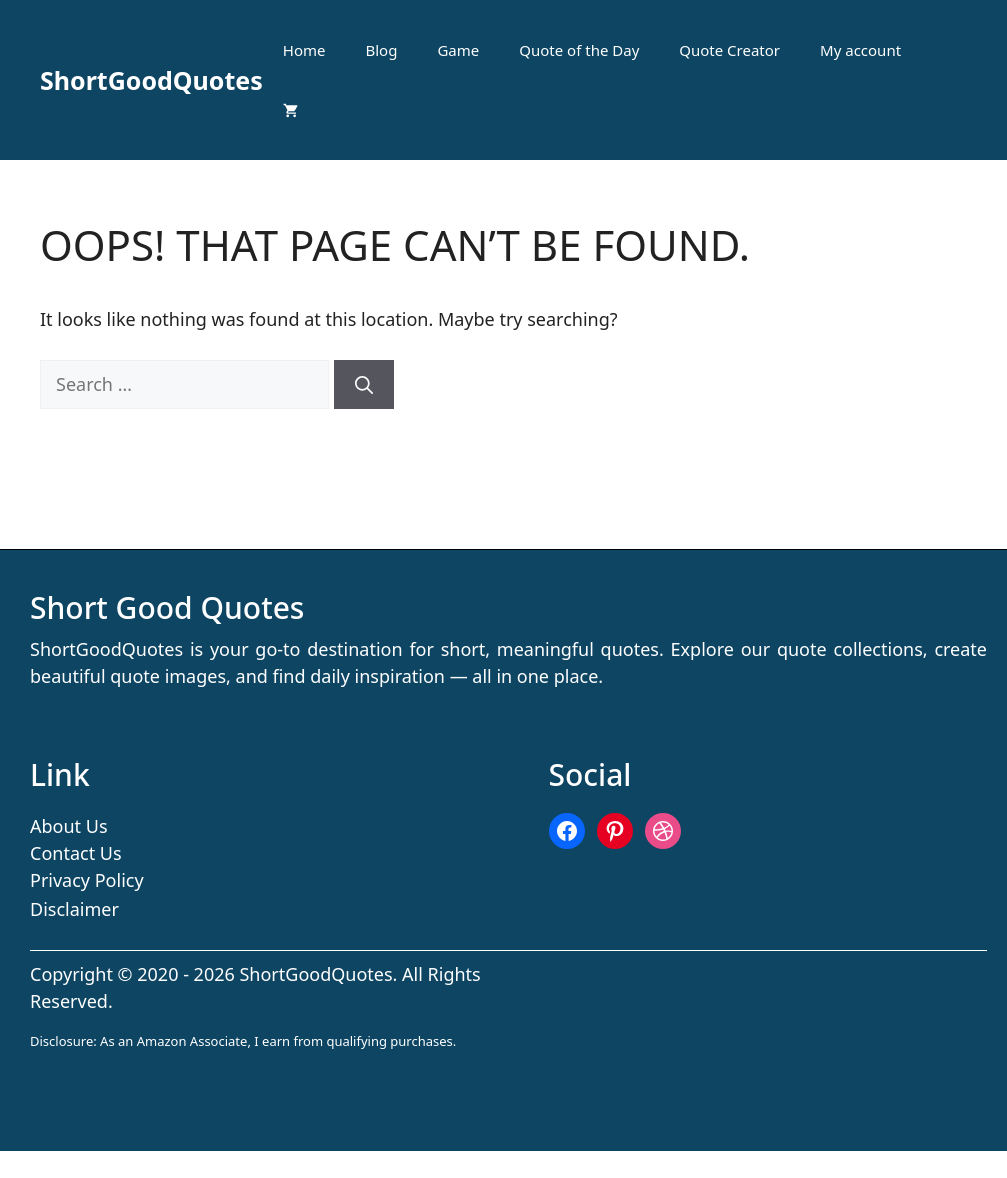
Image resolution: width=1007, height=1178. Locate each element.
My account (860, 50)
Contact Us (76, 853)
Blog (382, 50)
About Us (69, 826)
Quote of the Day (579, 50)
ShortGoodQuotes (151, 80)
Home (304, 50)
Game (458, 50)
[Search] (364, 384)
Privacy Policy (87, 880)
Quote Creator (729, 50)
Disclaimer (74, 909)
